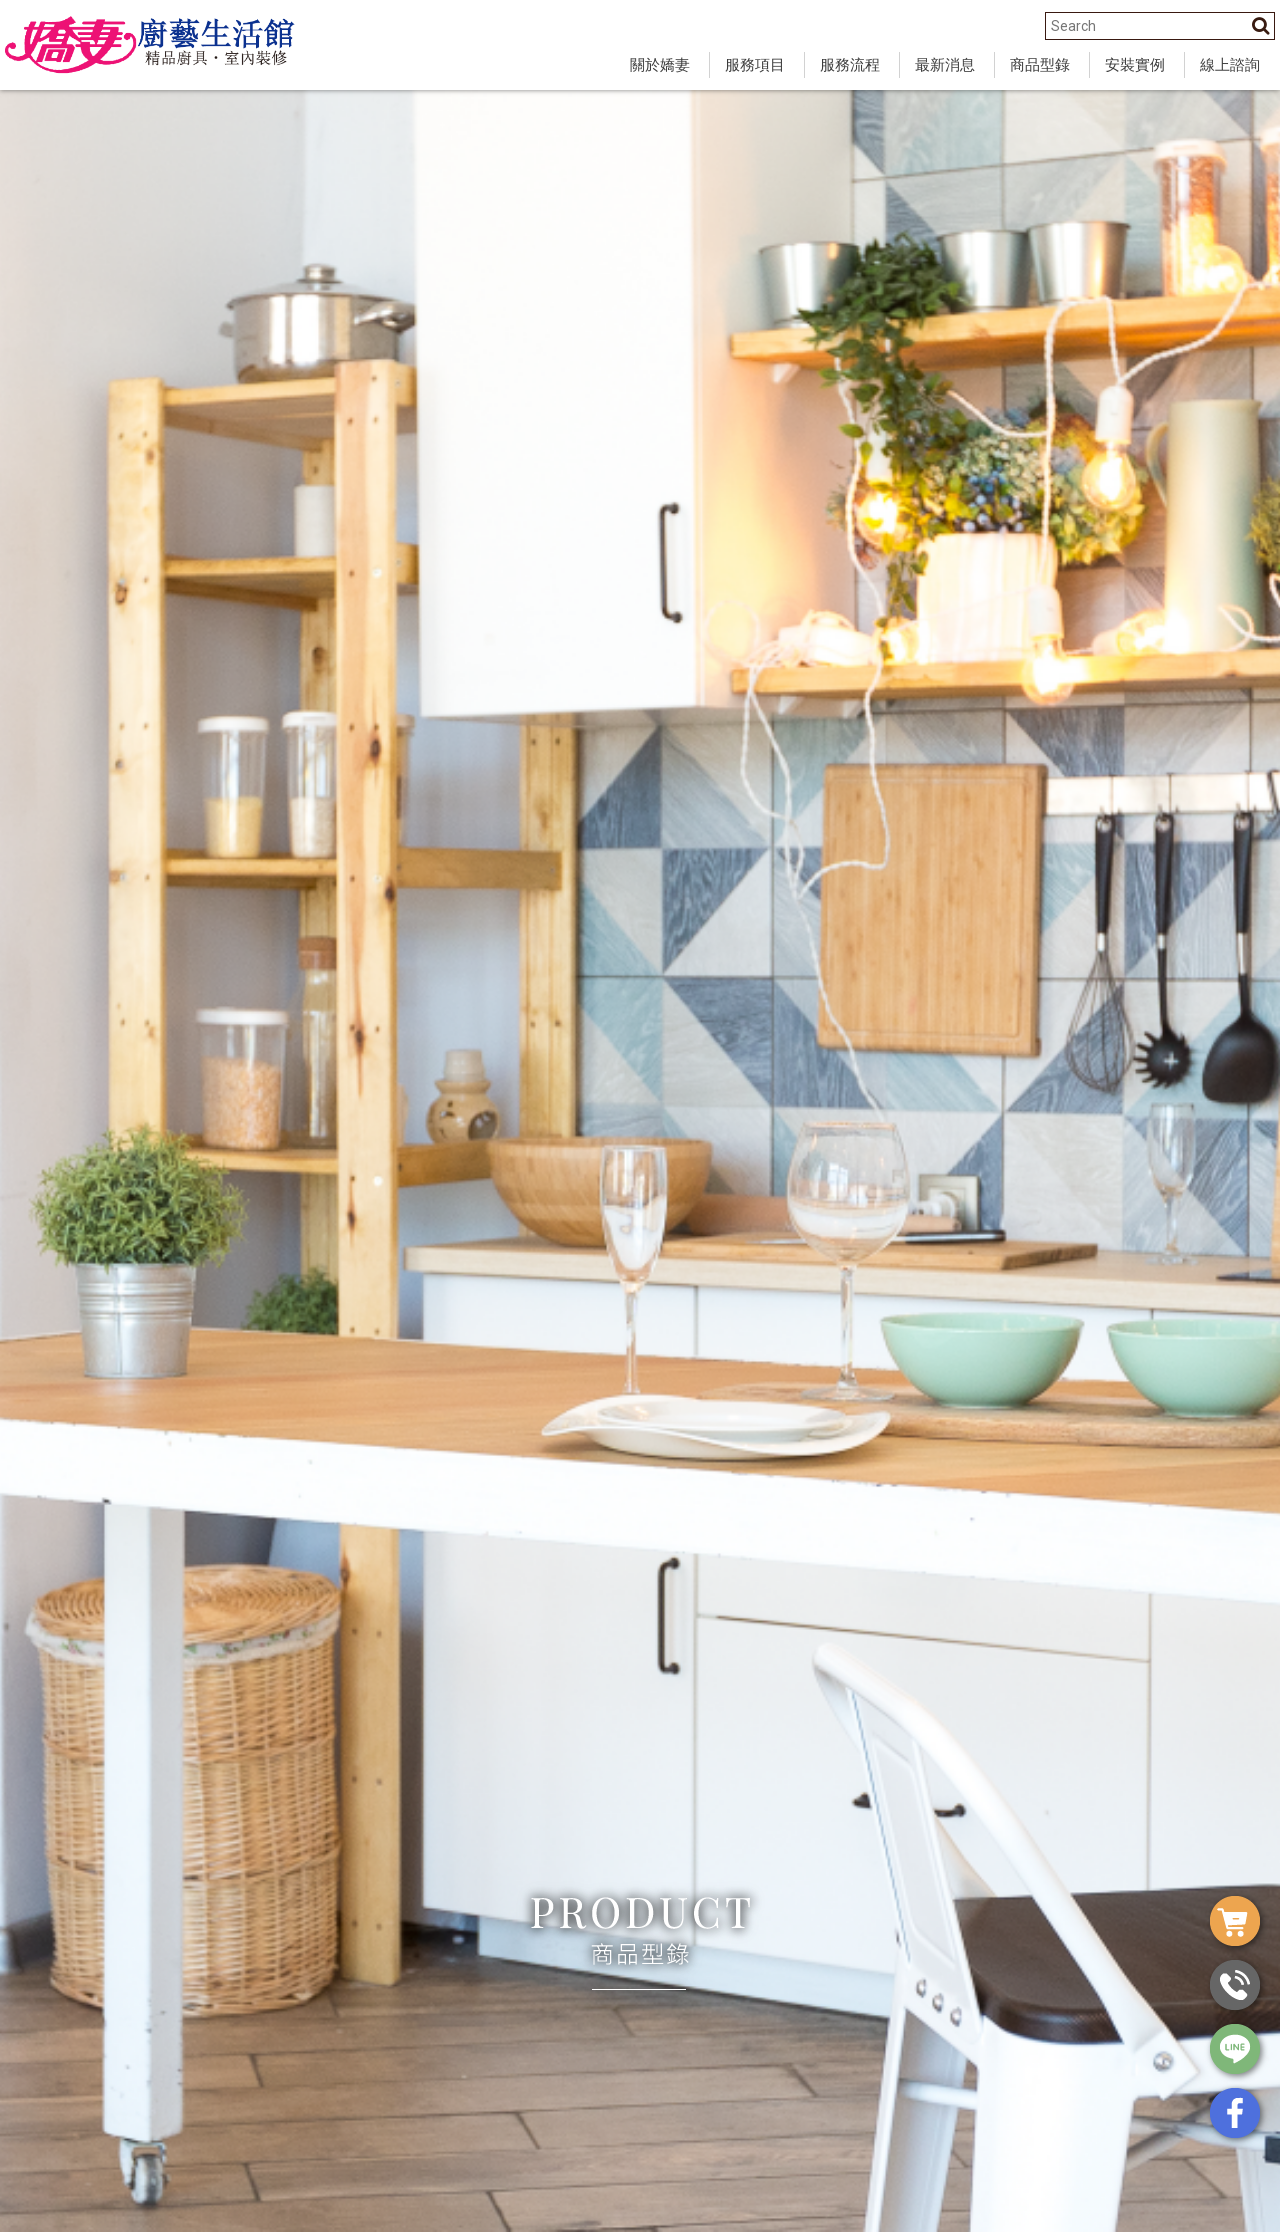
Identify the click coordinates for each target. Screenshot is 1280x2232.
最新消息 (945, 65)
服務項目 (755, 65)
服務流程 (850, 65)
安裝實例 (1135, 65)
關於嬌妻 (660, 65)
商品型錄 (1040, 65)
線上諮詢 (1230, 65)
